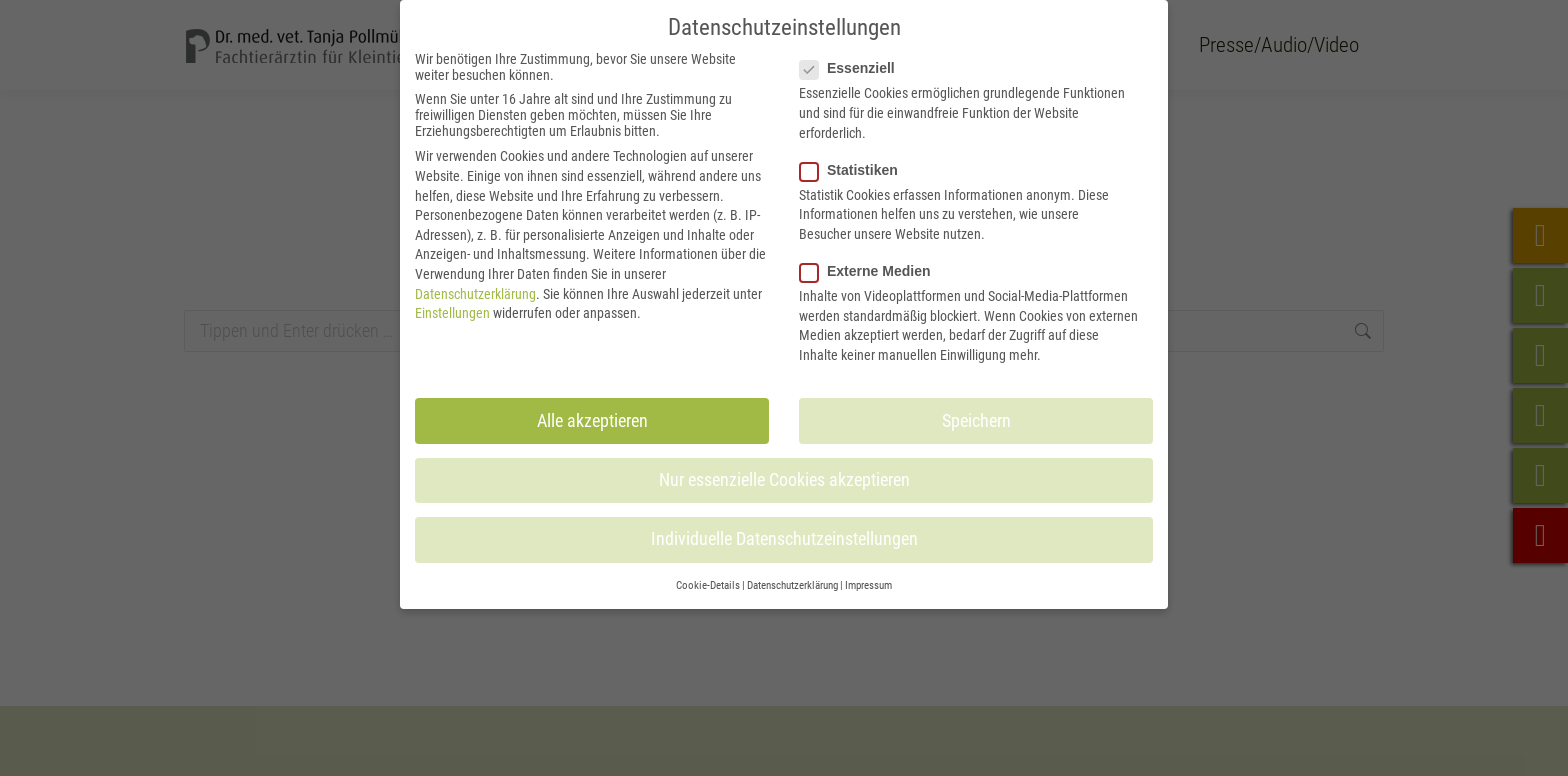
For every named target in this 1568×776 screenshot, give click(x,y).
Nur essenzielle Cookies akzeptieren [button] (784, 480)
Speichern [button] (976, 421)
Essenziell (853, 68)
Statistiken (855, 170)
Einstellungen (452, 313)
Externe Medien (871, 271)
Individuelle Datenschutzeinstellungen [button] (784, 539)
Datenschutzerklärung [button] (792, 585)
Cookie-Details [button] (708, 585)
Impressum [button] (868, 585)
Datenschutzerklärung (475, 294)
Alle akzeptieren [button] (592, 421)
